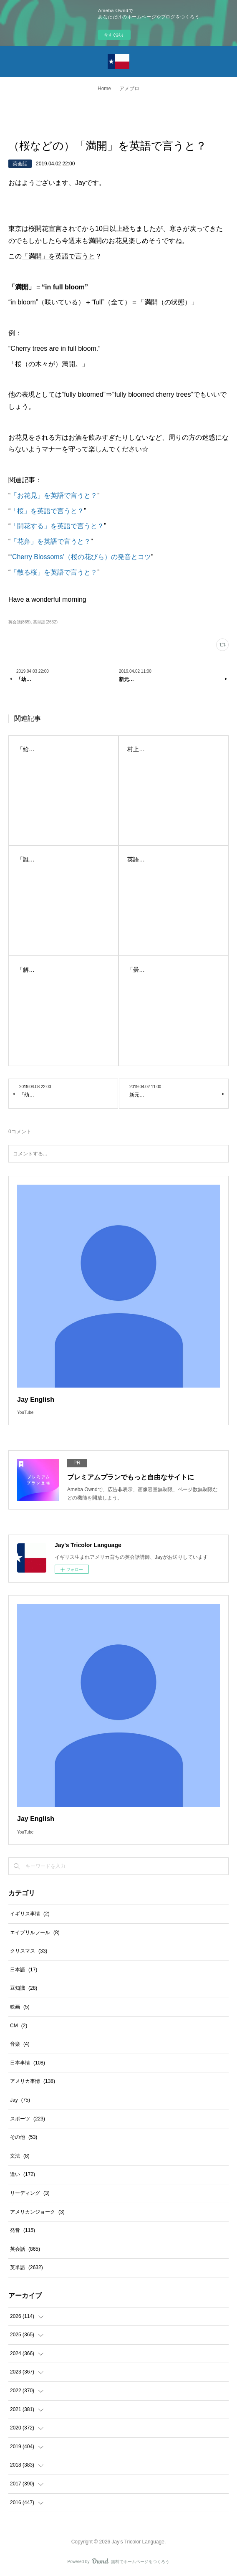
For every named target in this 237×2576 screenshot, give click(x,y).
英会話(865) (19, 622)
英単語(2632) (45, 622)
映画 (20, 2007)
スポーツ (27, 2119)
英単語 (26, 2267)
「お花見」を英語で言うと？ (53, 495)
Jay (20, 2100)
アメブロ (129, 88)
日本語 (23, 1970)
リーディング (30, 2193)
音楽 (20, 2044)
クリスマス (28, 1951)
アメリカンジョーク (37, 2212)
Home (104, 88)
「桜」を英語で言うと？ (47, 510)
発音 (22, 2230)
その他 (23, 2137)
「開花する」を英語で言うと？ (57, 525)
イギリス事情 (30, 1914)
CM (18, 2026)
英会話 (20, 164)
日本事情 (27, 2063)
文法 (20, 2156)
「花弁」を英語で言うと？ (50, 541)
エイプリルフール (35, 1932)
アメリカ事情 (32, 2081)
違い (22, 2174)
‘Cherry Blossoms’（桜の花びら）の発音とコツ (80, 556)
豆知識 (23, 1988)
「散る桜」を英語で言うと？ (53, 572)
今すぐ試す (114, 35)
